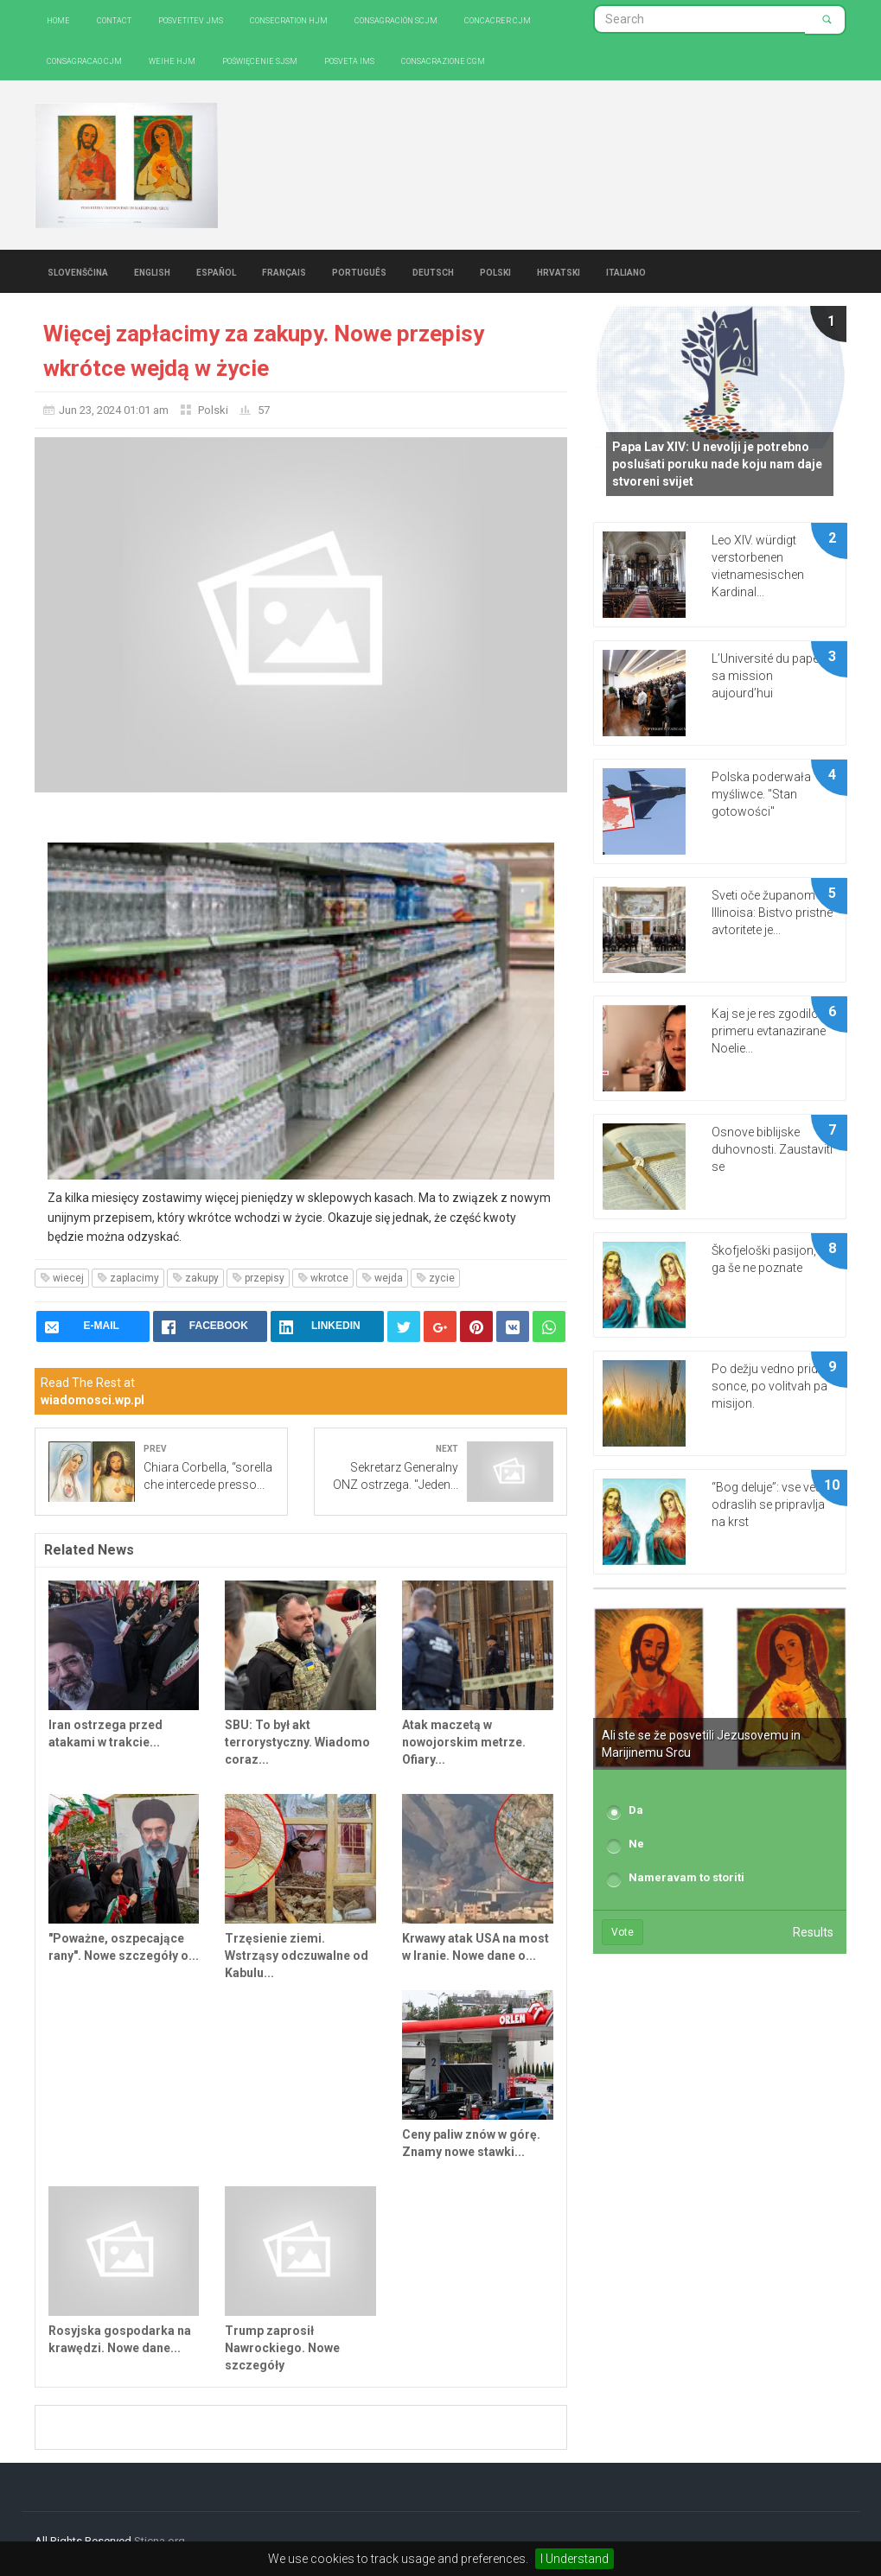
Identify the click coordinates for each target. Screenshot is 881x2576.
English (152, 271)
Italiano (626, 271)
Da (636, 1809)
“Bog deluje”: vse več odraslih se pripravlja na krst (768, 1504)
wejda (382, 1278)
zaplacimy (128, 1278)
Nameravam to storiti (686, 1877)
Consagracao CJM (84, 60)
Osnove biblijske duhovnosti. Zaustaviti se (772, 1149)
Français (284, 271)
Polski (495, 271)
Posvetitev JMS (190, 19)
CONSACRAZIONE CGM (443, 60)
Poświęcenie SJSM (259, 60)
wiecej (62, 1278)
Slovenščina (78, 271)
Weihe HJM (172, 60)
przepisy (258, 1278)
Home (58, 19)
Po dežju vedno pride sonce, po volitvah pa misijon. (769, 1386)
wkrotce (322, 1278)
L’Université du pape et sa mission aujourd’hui (771, 676)
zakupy (195, 1278)
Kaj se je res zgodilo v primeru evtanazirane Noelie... (769, 1031)
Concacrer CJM (497, 19)
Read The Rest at (92, 1391)
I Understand (574, 2559)
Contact (114, 19)
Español (216, 271)
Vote (622, 1932)
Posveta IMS (349, 60)
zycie (435, 1278)
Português (359, 271)
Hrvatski (558, 271)
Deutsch (433, 271)
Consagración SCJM (395, 19)
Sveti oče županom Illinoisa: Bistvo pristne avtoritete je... (772, 912)
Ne (636, 1843)
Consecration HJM (289, 19)
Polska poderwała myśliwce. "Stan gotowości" (761, 794)
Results (813, 1932)
